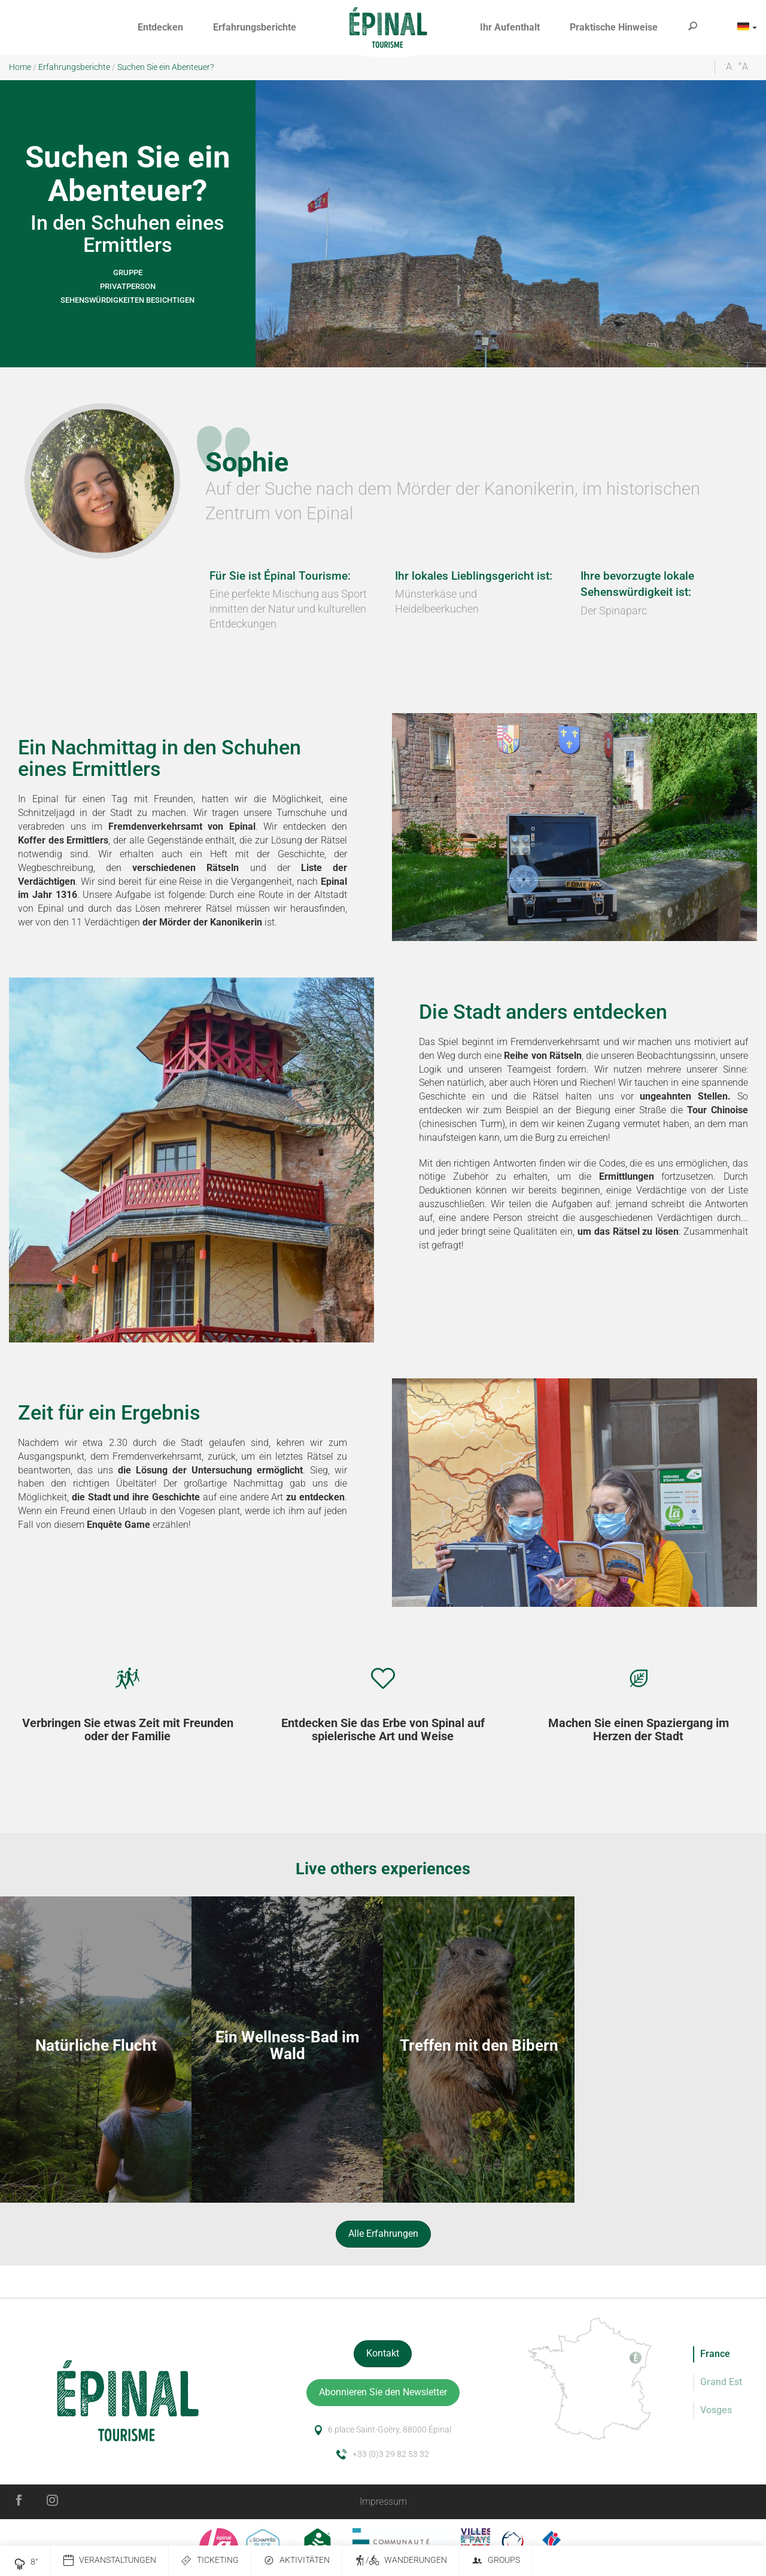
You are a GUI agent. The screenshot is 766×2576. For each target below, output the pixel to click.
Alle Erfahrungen (383, 2233)
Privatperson (128, 286)
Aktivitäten (296, 2560)
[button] (160, 28)
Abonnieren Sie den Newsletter (383, 2392)
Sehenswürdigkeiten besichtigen (127, 300)
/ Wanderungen (400, 2560)
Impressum (383, 2501)
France (715, 2353)
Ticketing (210, 2560)
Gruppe (127, 272)
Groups (496, 2560)
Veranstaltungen (109, 2560)
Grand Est (721, 2382)
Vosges (716, 2410)
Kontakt (382, 2353)
